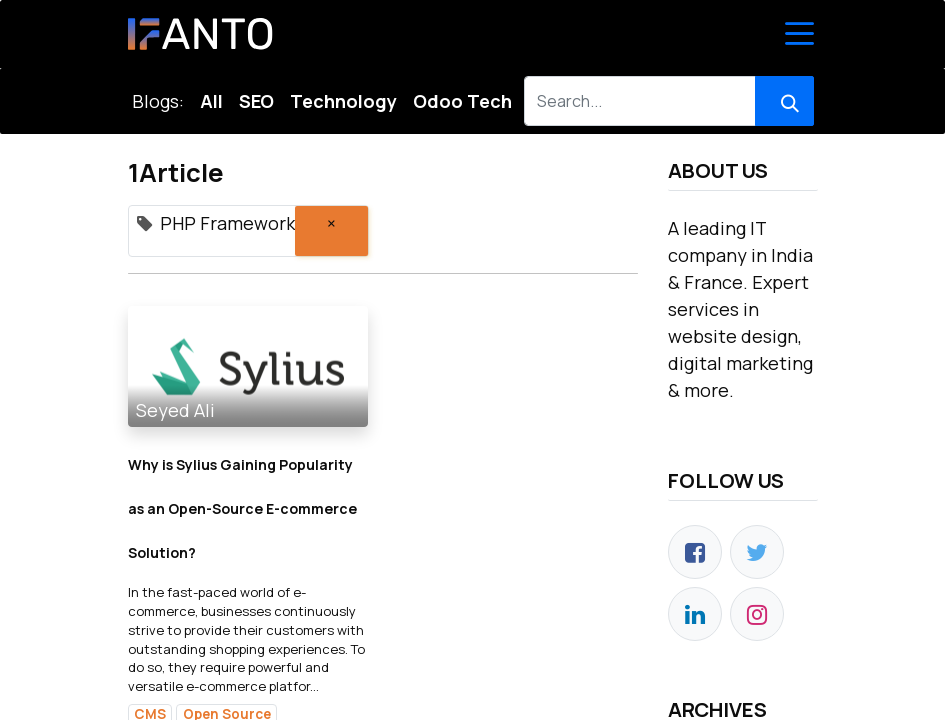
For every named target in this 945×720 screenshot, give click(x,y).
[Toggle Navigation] (799, 33)
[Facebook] (695, 552)
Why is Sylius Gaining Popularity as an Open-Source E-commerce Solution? (242, 508)
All (211, 101)
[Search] (784, 101)
